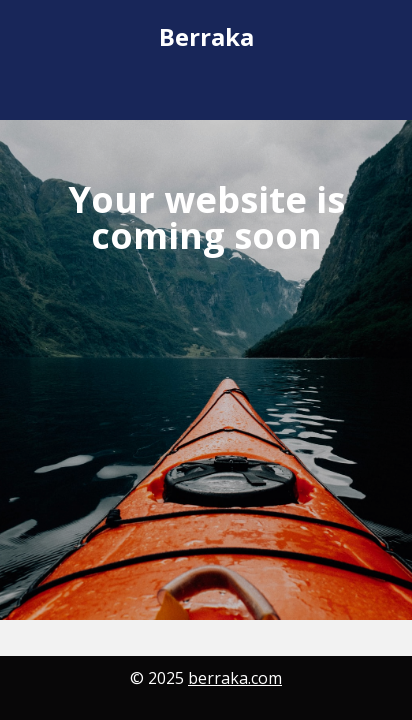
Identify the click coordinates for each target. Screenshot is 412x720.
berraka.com (235, 678)
